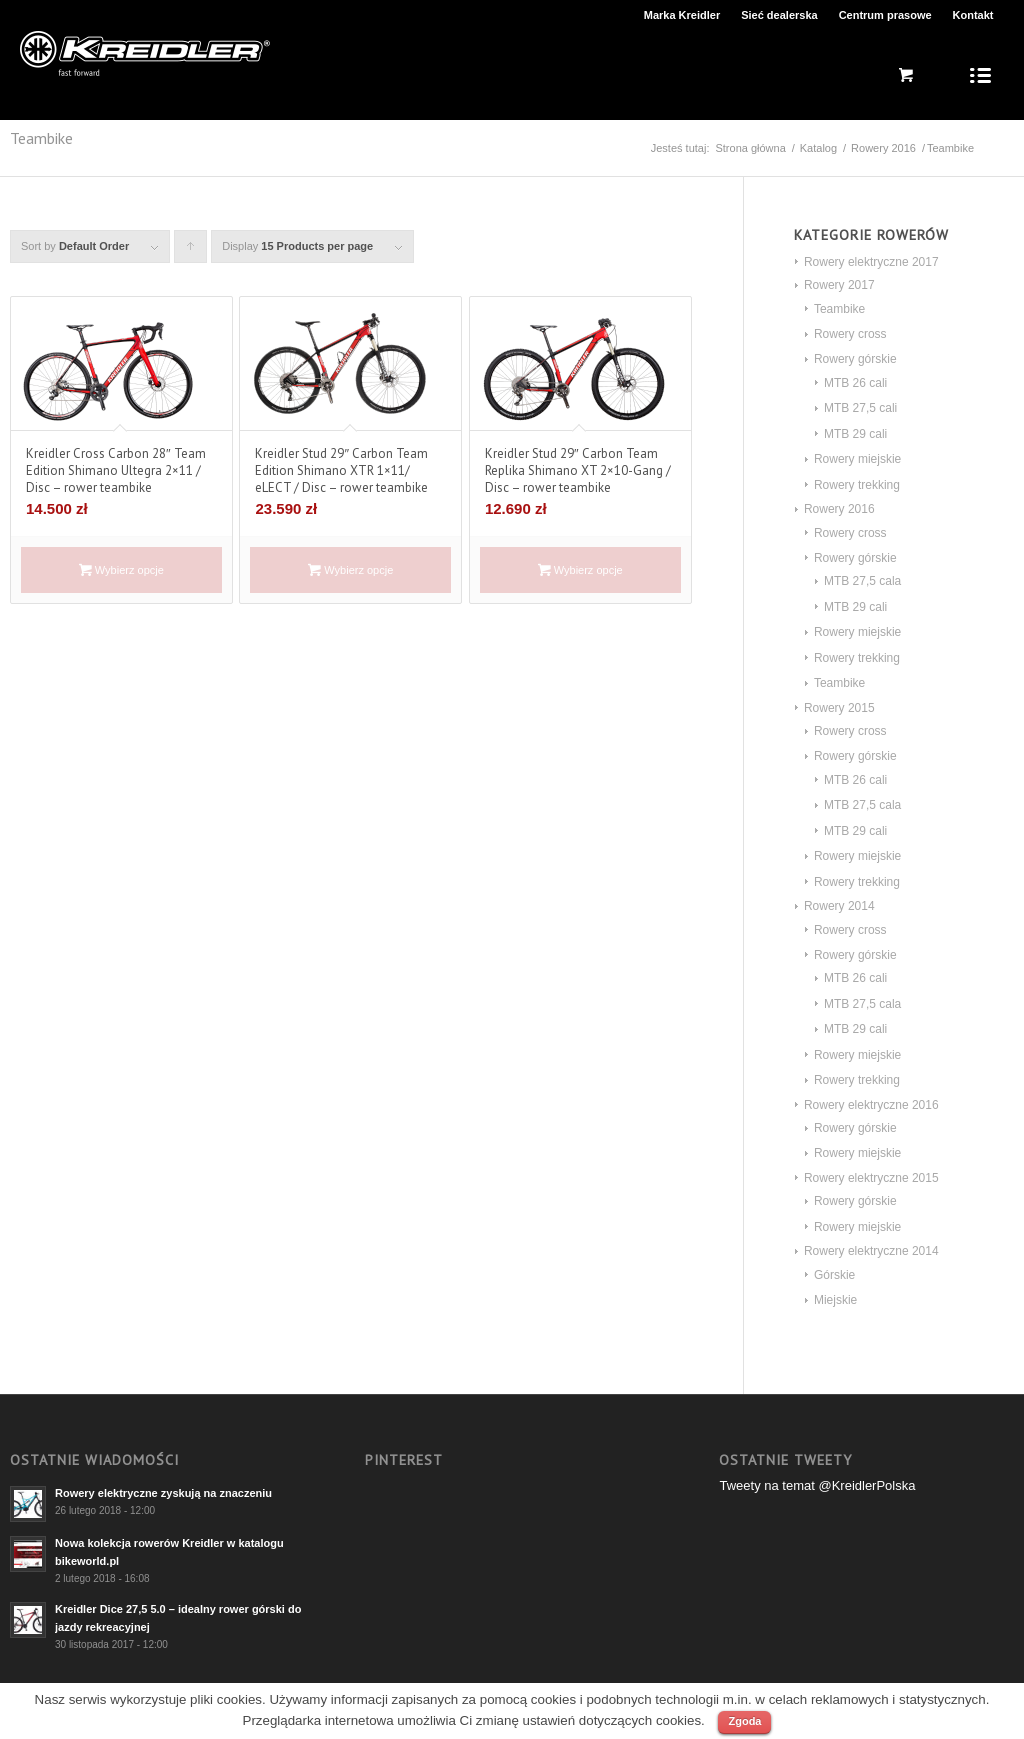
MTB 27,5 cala (862, 581)
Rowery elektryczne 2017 (871, 262)
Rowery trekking (857, 485)
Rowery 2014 (839, 906)
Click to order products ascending (191, 251)
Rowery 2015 (839, 708)
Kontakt (973, 15)
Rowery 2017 (839, 285)
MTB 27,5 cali (860, 408)
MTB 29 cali (855, 434)
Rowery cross (850, 334)
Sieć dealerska (779, 15)
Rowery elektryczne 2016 (871, 1105)
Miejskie (835, 1300)
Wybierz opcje (121, 570)
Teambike (839, 309)
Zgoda (744, 1721)
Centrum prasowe (885, 15)
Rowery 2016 (883, 148)
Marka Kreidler (682, 15)
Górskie (834, 1275)
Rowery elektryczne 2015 (871, 1178)
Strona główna (750, 148)
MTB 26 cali (855, 383)
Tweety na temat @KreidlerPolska (817, 1485)
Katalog (818, 148)
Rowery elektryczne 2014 (871, 1251)
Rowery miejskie (857, 459)
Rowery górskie (855, 359)
